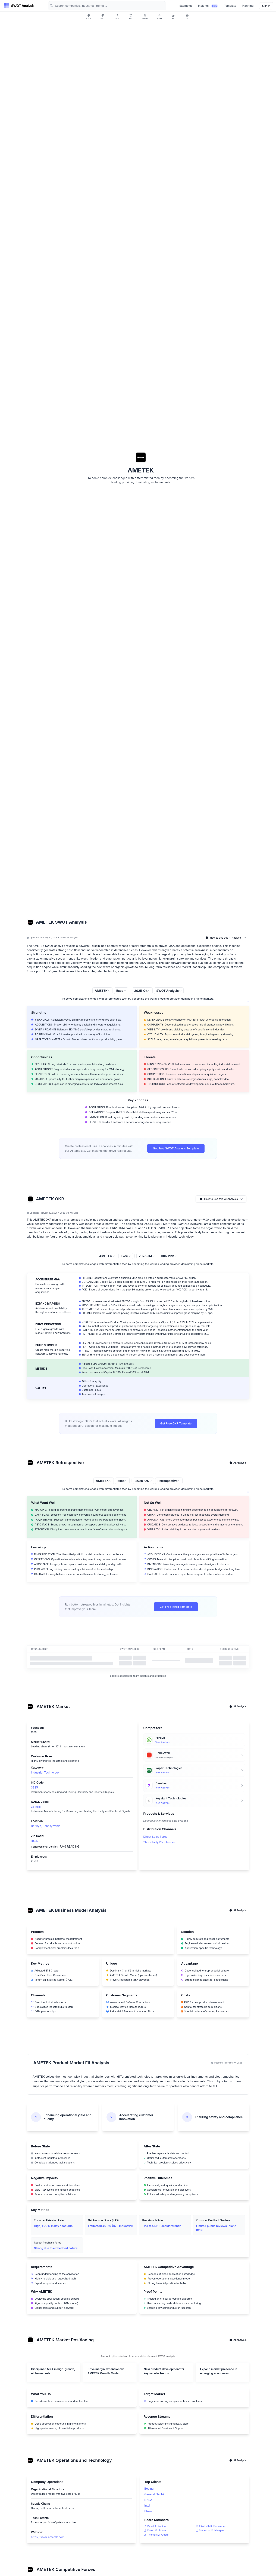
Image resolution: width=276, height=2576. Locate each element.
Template (230, 5)
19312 (35, 1841)
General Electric (154, 2494)
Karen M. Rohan (156, 2530)
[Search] (107, 5)
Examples (186, 5)
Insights (208, 6)
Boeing (149, 2488)
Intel (147, 2505)
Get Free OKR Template (176, 1423)
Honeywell (162, 1753)
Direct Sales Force (155, 1836)
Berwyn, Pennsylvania (45, 1826)
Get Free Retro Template (176, 1607)
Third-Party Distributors (159, 1842)
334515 (36, 1806)
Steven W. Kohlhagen (211, 2530)
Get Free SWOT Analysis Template (176, 1148)
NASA (148, 2500)
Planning (247, 5)
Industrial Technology (45, 1772)
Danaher (161, 1783)
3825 (34, 1787)
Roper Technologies (169, 1768)
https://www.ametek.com (47, 2537)
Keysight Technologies (170, 1798)
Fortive (160, 1737)
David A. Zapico (156, 2526)
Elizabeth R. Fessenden (212, 2526)
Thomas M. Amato (157, 2534)
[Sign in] (266, 5)
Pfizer (148, 2511)
